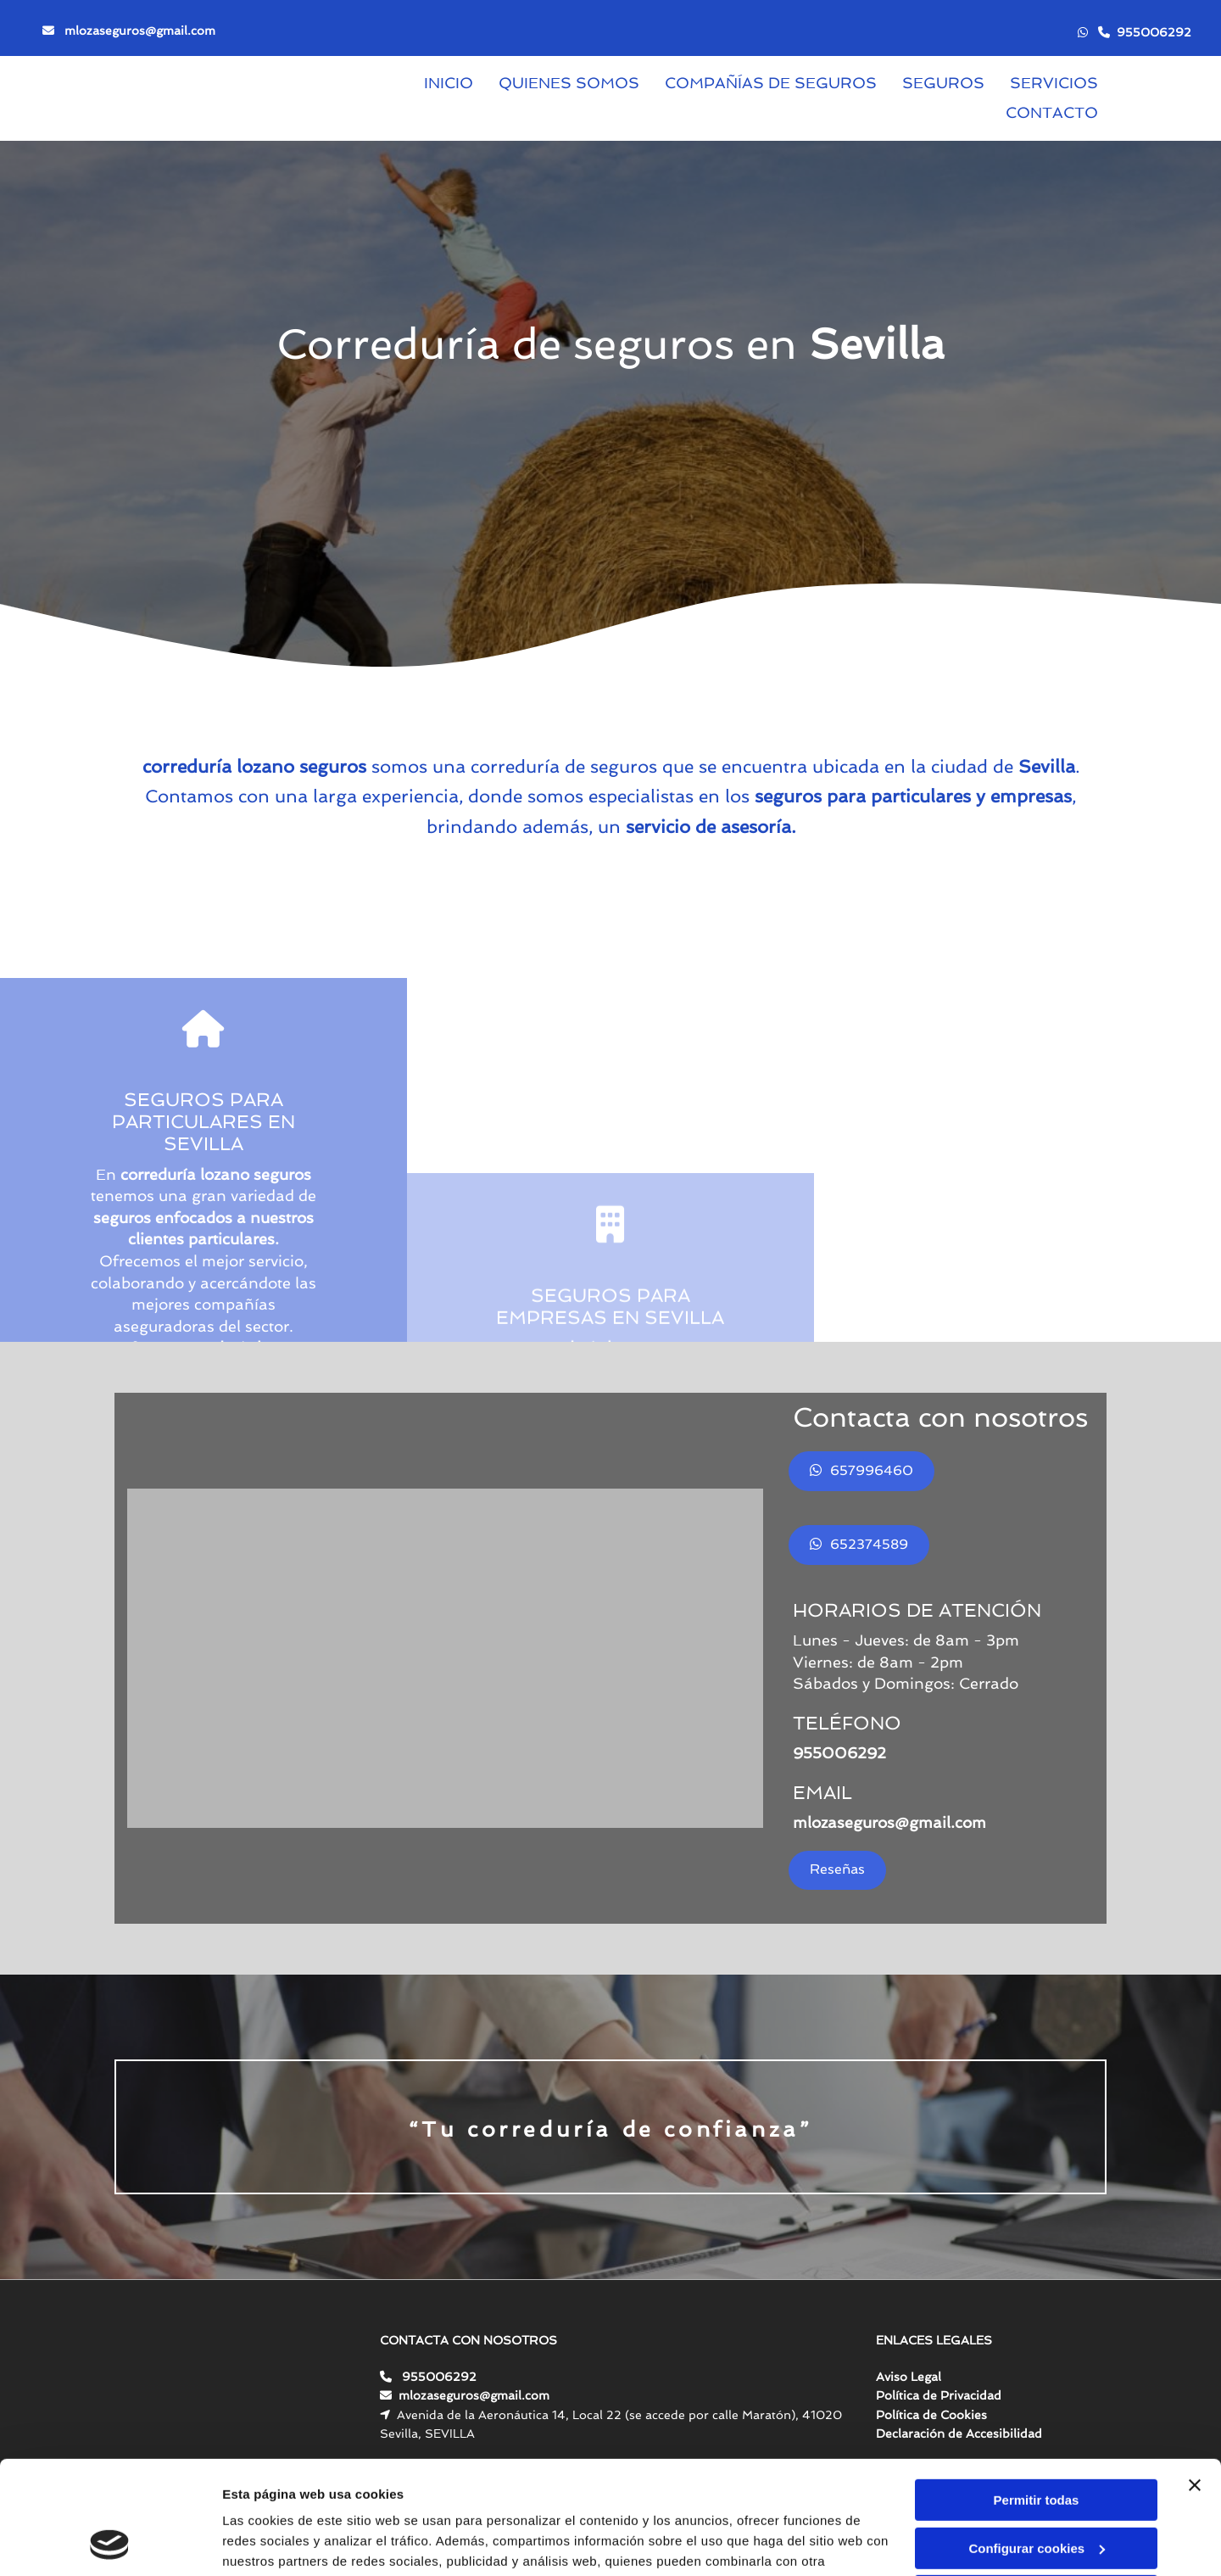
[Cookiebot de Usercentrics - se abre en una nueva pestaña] (110, 2543)
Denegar (1036, 2490)
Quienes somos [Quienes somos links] (569, 83)
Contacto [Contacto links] (1052, 112)
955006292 (1154, 32)
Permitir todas (1036, 2394)
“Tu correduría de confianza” (611, 2129)
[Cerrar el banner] (1195, 2379)
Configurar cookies (1036, 2441)
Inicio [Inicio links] (448, 83)
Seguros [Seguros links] (943, 83)
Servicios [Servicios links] (1054, 83)
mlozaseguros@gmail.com (139, 30)
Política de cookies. (346, 2496)
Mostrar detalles (271, 2542)
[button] (861, 1471)
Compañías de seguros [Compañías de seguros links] (771, 83)
